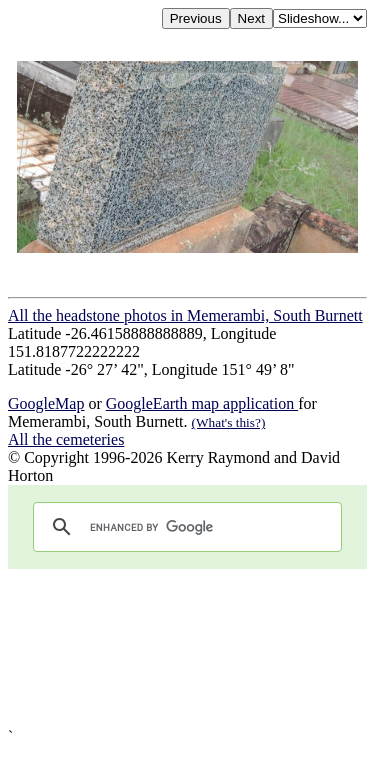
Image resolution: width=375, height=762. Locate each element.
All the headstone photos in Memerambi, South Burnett (185, 315)
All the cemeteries (66, 439)
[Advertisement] (187, 648)
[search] (184, 527)
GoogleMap (46, 403)
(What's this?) (229, 422)
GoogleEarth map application (202, 403)
